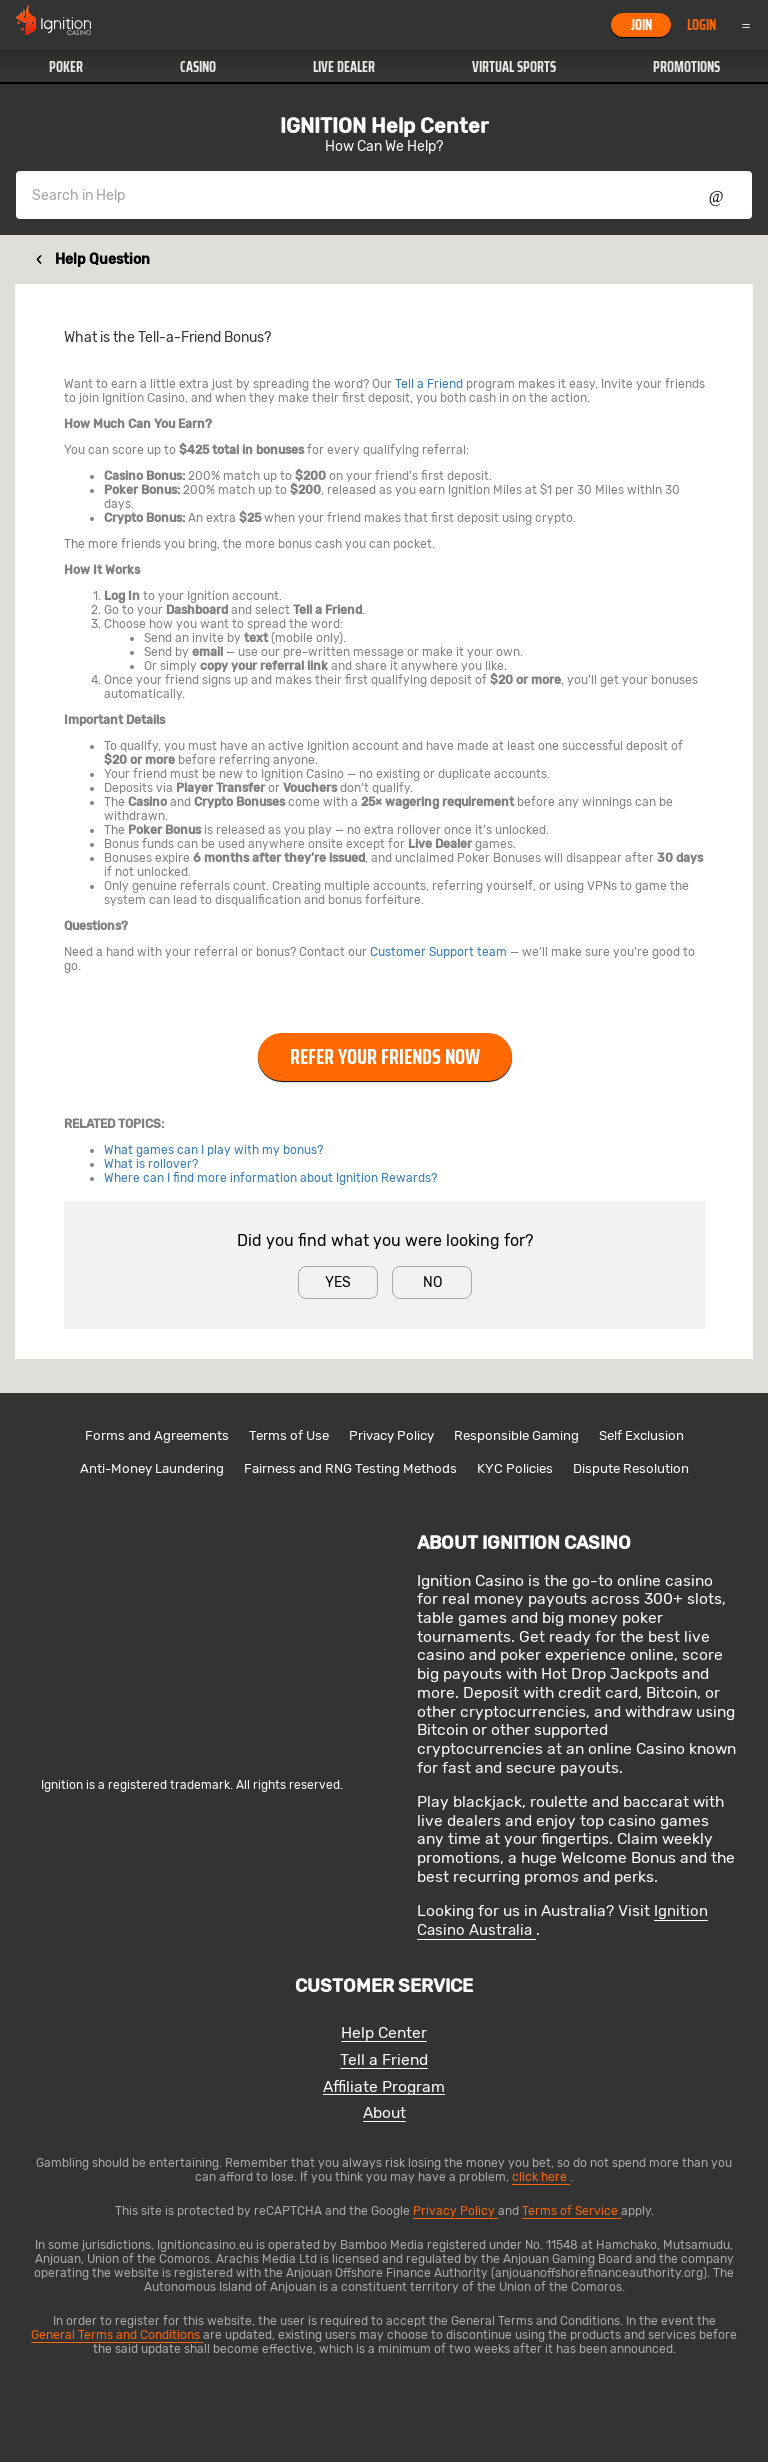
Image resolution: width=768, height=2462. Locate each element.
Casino (198, 67)
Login (701, 25)
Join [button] (641, 25)
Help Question (102, 259)
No (432, 1282)
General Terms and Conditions (117, 2335)
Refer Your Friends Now (385, 1057)
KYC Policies (515, 1468)
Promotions (686, 67)
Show (716, 195)
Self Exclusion (641, 1435)
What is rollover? (151, 1164)
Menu (746, 25)
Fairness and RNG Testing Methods (350, 1468)
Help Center (384, 2033)
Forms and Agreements (157, 1435)
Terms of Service (571, 2211)
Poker (66, 67)
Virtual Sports (514, 67)
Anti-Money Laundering (152, 1468)
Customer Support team (438, 952)
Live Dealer (344, 67)
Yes (338, 1282)
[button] (65, 67)
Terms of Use (289, 1435)
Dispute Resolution (631, 1468)
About (384, 2113)
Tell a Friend (429, 384)
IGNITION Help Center (384, 126)
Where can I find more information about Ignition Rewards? (270, 1178)
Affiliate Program (384, 2087)
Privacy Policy (391, 1435)
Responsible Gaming (516, 1435)
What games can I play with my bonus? (213, 1150)
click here (541, 2177)
